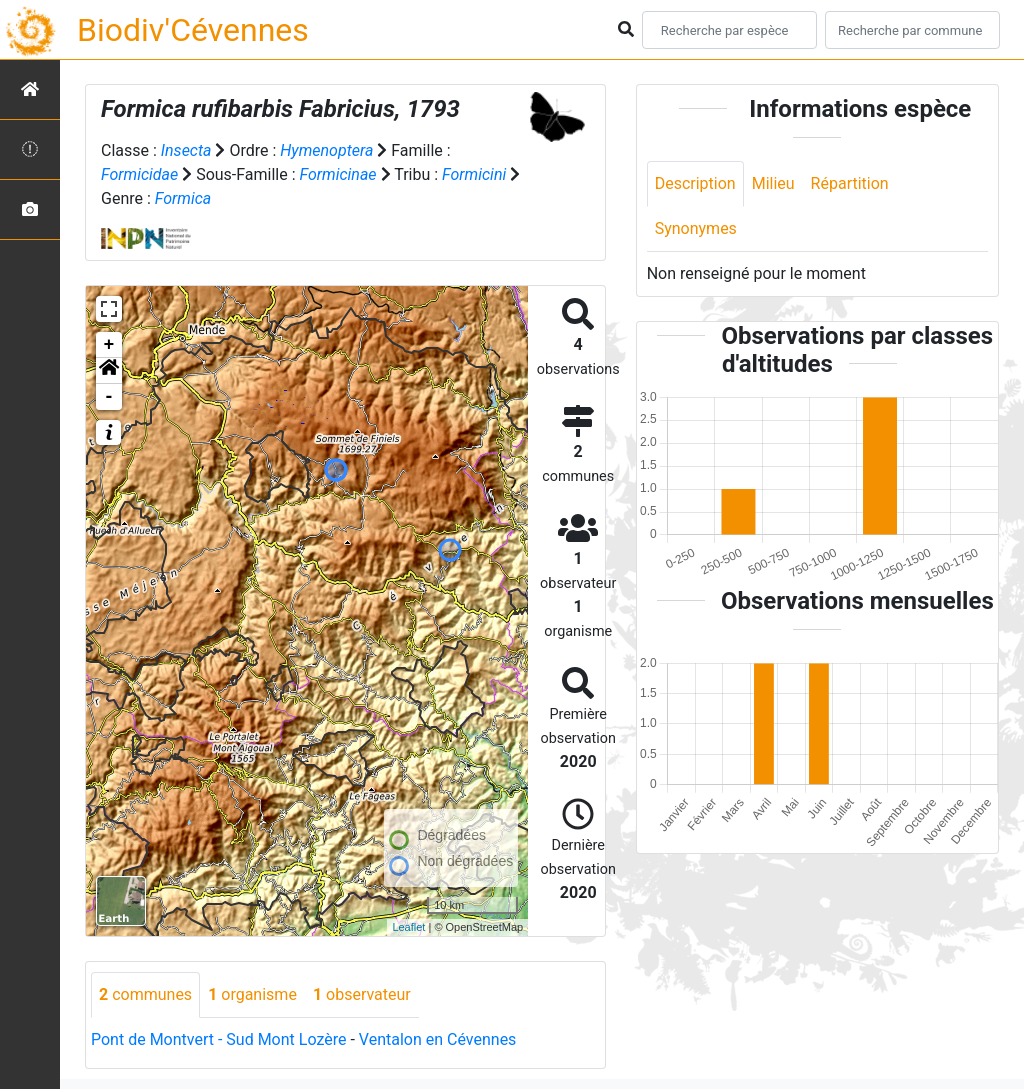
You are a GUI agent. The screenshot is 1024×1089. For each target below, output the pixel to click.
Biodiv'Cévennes (193, 30)
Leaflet (408, 927)
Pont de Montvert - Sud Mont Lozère (218, 1039)
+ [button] (109, 345)
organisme (252, 994)
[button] (109, 371)
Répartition (850, 183)
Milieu (773, 183)
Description (695, 183)
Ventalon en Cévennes (438, 1039)
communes (145, 994)
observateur (362, 994)
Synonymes (696, 228)
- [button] (109, 397)
